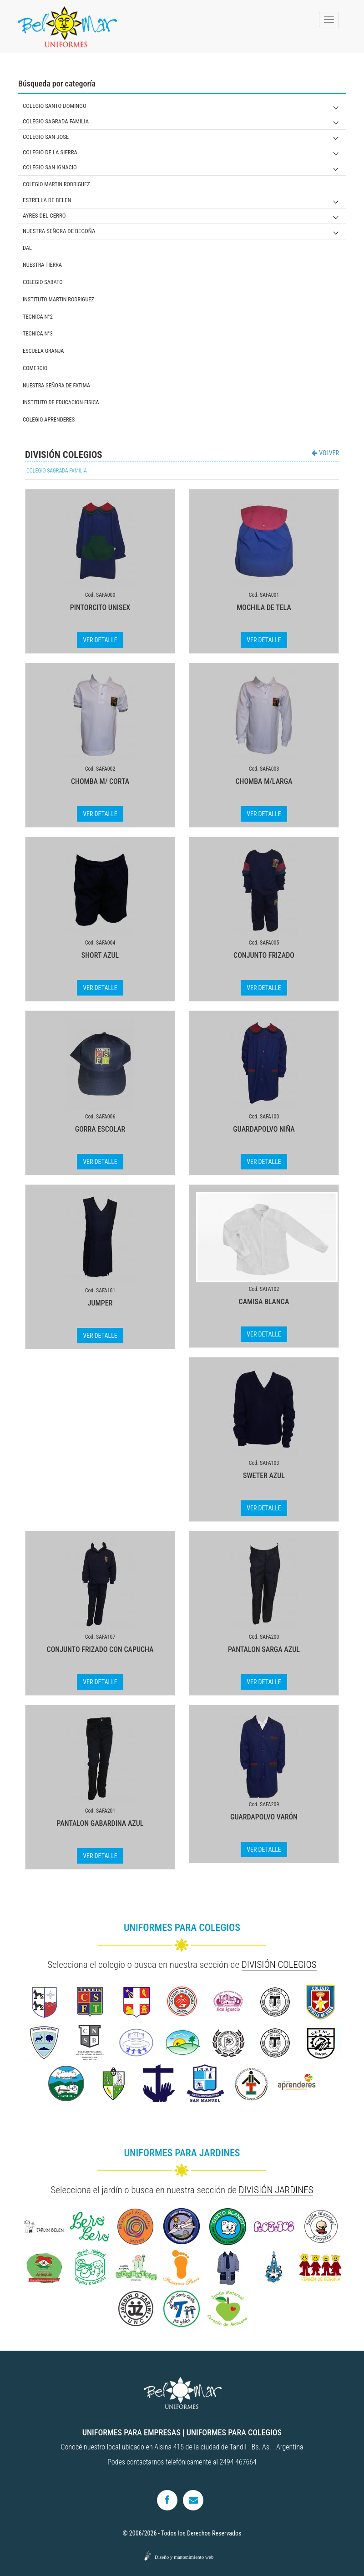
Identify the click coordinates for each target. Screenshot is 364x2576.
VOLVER (325, 453)
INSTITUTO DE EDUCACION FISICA (61, 402)
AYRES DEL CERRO (44, 215)
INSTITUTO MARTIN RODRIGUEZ (58, 299)
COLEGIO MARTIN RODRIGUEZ (56, 184)
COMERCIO (35, 368)
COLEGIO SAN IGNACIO (50, 167)
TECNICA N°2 (38, 316)
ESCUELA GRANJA (43, 350)
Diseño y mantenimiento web (184, 2557)
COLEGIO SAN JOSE (46, 136)
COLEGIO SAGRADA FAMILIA (56, 121)
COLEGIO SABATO (43, 282)
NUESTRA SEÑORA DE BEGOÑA (59, 231)
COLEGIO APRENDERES (49, 419)
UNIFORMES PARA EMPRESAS (131, 2432)
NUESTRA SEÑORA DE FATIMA (56, 385)
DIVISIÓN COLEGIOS (279, 1964)
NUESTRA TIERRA (42, 264)
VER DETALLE (100, 640)
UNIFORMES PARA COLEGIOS (234, 2432)
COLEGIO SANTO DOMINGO (54, 105)
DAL (27, 247)
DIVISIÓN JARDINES (276, 2190)
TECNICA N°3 (38, 333)
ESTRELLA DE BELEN (47, 200)
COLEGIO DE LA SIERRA (50, 152)
